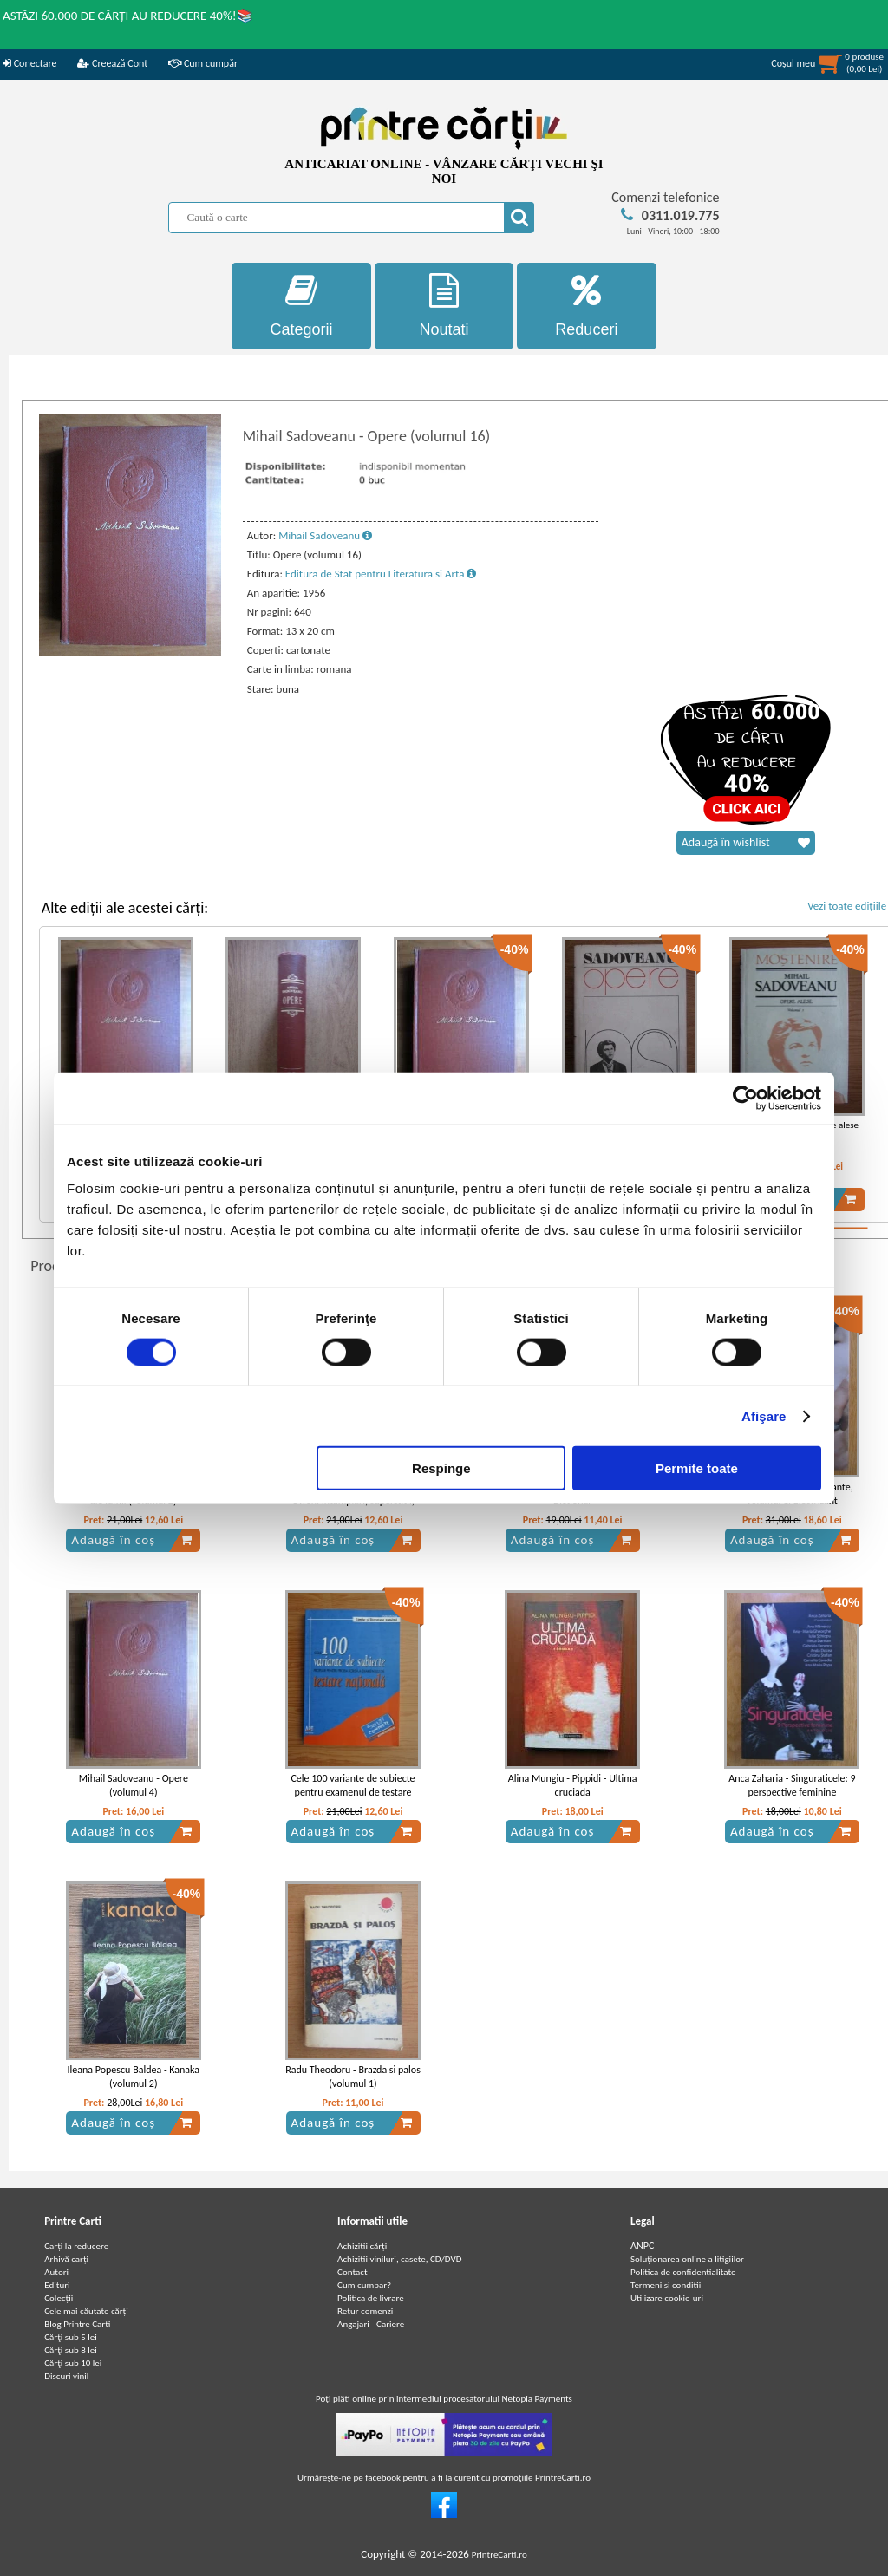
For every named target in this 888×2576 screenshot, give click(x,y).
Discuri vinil (66, 2376)
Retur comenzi (365, 2311)
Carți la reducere (76, 2246)
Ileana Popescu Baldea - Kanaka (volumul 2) (134, 2077)
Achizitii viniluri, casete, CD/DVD (399, 2259)
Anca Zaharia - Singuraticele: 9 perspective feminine (791, 1785)
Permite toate (697, 1468)
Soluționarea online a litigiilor (687, 2259)
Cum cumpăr (203, 63)
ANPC (642, 2246)
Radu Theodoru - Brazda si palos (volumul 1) (353, 2077)
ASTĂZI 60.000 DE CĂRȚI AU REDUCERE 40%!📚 (128, 15)
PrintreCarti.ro (499, 2554)
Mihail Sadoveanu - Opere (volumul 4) (133, 1785)
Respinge (441, 1468)
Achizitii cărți (362, 2246)
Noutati (444, 305)
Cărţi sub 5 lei (70, 2337)
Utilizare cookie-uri (666, 2298)
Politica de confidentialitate (683, 2272)
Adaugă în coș (132, 1540)
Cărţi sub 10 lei (72, 2363)
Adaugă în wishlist (746, 842)
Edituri (56, 2285)
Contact (352, 2272)
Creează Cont (112, 63)
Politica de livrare (370, 2298)
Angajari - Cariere (370, 2324)
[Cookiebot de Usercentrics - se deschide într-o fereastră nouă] (745, 1098)
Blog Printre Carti (77, 2324)
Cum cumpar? (364, 2285)
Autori (56, 2272)
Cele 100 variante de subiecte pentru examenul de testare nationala (353, 1793)
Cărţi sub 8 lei (70, 2350)
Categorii (301, 305)
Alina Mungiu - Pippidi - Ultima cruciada (572, 1785)
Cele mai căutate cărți (86, 2311)
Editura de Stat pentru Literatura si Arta (381, 573)
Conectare (29, 63)
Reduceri (586, 305)
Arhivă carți (66, 2259)
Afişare (764, 1415)
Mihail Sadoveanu (325, 535)
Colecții (58, 2298)
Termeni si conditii (665, 2285)
